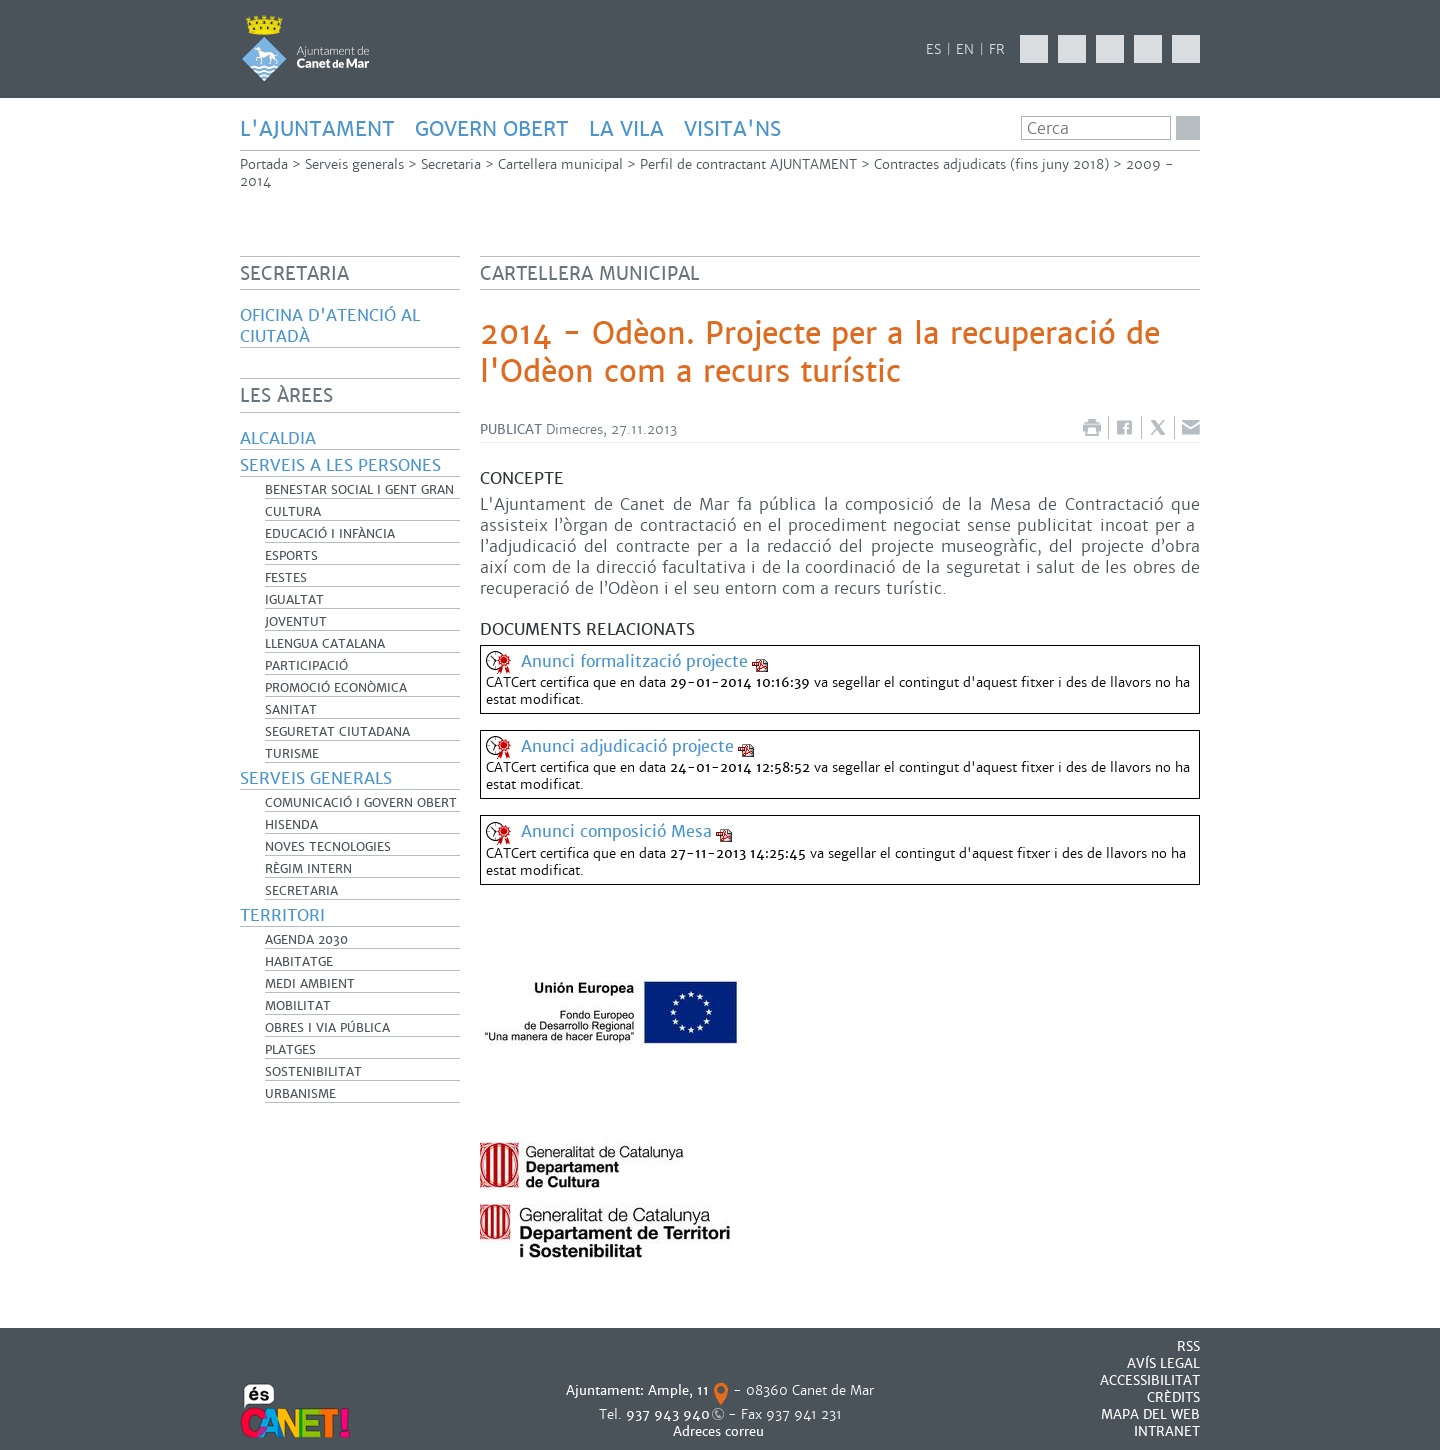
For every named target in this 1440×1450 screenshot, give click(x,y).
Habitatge (299, 962)
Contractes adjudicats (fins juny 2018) (991, 164)
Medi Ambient (310, 984)
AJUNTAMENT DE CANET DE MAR (305, 48)
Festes (286, 578)
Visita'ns (732, 129)
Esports (291, 556)
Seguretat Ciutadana (337, 732)
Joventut (296, 622)
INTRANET (1167, 1431)
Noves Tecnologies (328, 847)
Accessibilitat (1150, 1380)
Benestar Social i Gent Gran (359, 490)
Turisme (292, 754)
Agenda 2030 (306, 940)
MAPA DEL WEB (1150, 1414)
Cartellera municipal (560, 164)
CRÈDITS (1173, 1397)
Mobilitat (298, 1006)
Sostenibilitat (313, 1072)
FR (997, 49)
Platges (290, 1050)
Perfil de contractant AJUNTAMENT (748, 164)
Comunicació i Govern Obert (361, 803)
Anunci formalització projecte (634, 661)
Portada (264, 164)
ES (933, 49)
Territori (282, 915)
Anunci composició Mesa (616, 831)
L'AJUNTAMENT (317, 129)
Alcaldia (278, 438)
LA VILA (626, 129)
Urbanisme (300, 1094)
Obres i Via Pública (327, 1028)
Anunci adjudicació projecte (627, 746)
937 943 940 (668, 1414)
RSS (1188, 1346)
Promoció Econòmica (336, 688)
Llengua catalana (325, 644)
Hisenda (291, 825)
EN (965, 49)
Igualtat (294, 600)
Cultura (293, 512)
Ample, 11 (678, 1390)
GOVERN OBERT (492, 129)
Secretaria (451, 164)
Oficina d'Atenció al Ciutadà (330, 326)
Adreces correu (720, 1431)
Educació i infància (330, 534)
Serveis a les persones (340, 465)
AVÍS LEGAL (1163, 1363)
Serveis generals (354, 164)
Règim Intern (308, 869)
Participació (306, 666)
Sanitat (291, 710)
